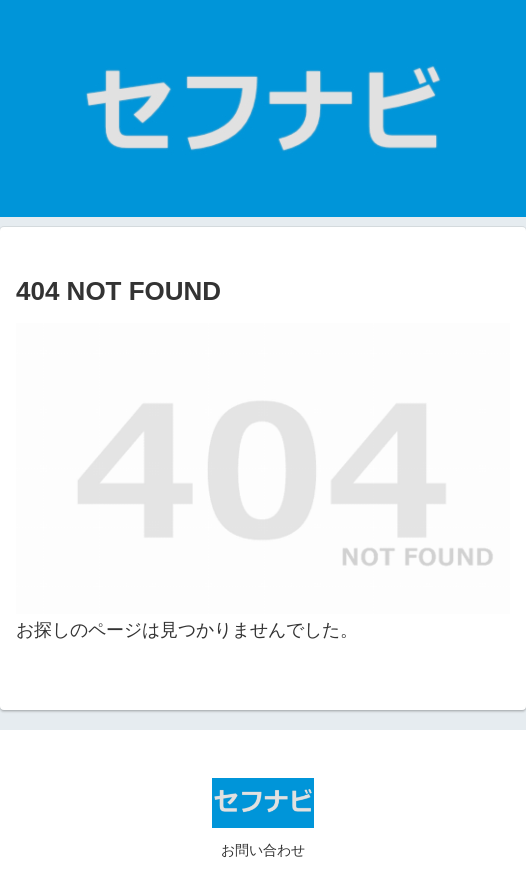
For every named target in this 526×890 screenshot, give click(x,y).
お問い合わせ (263, 850)
